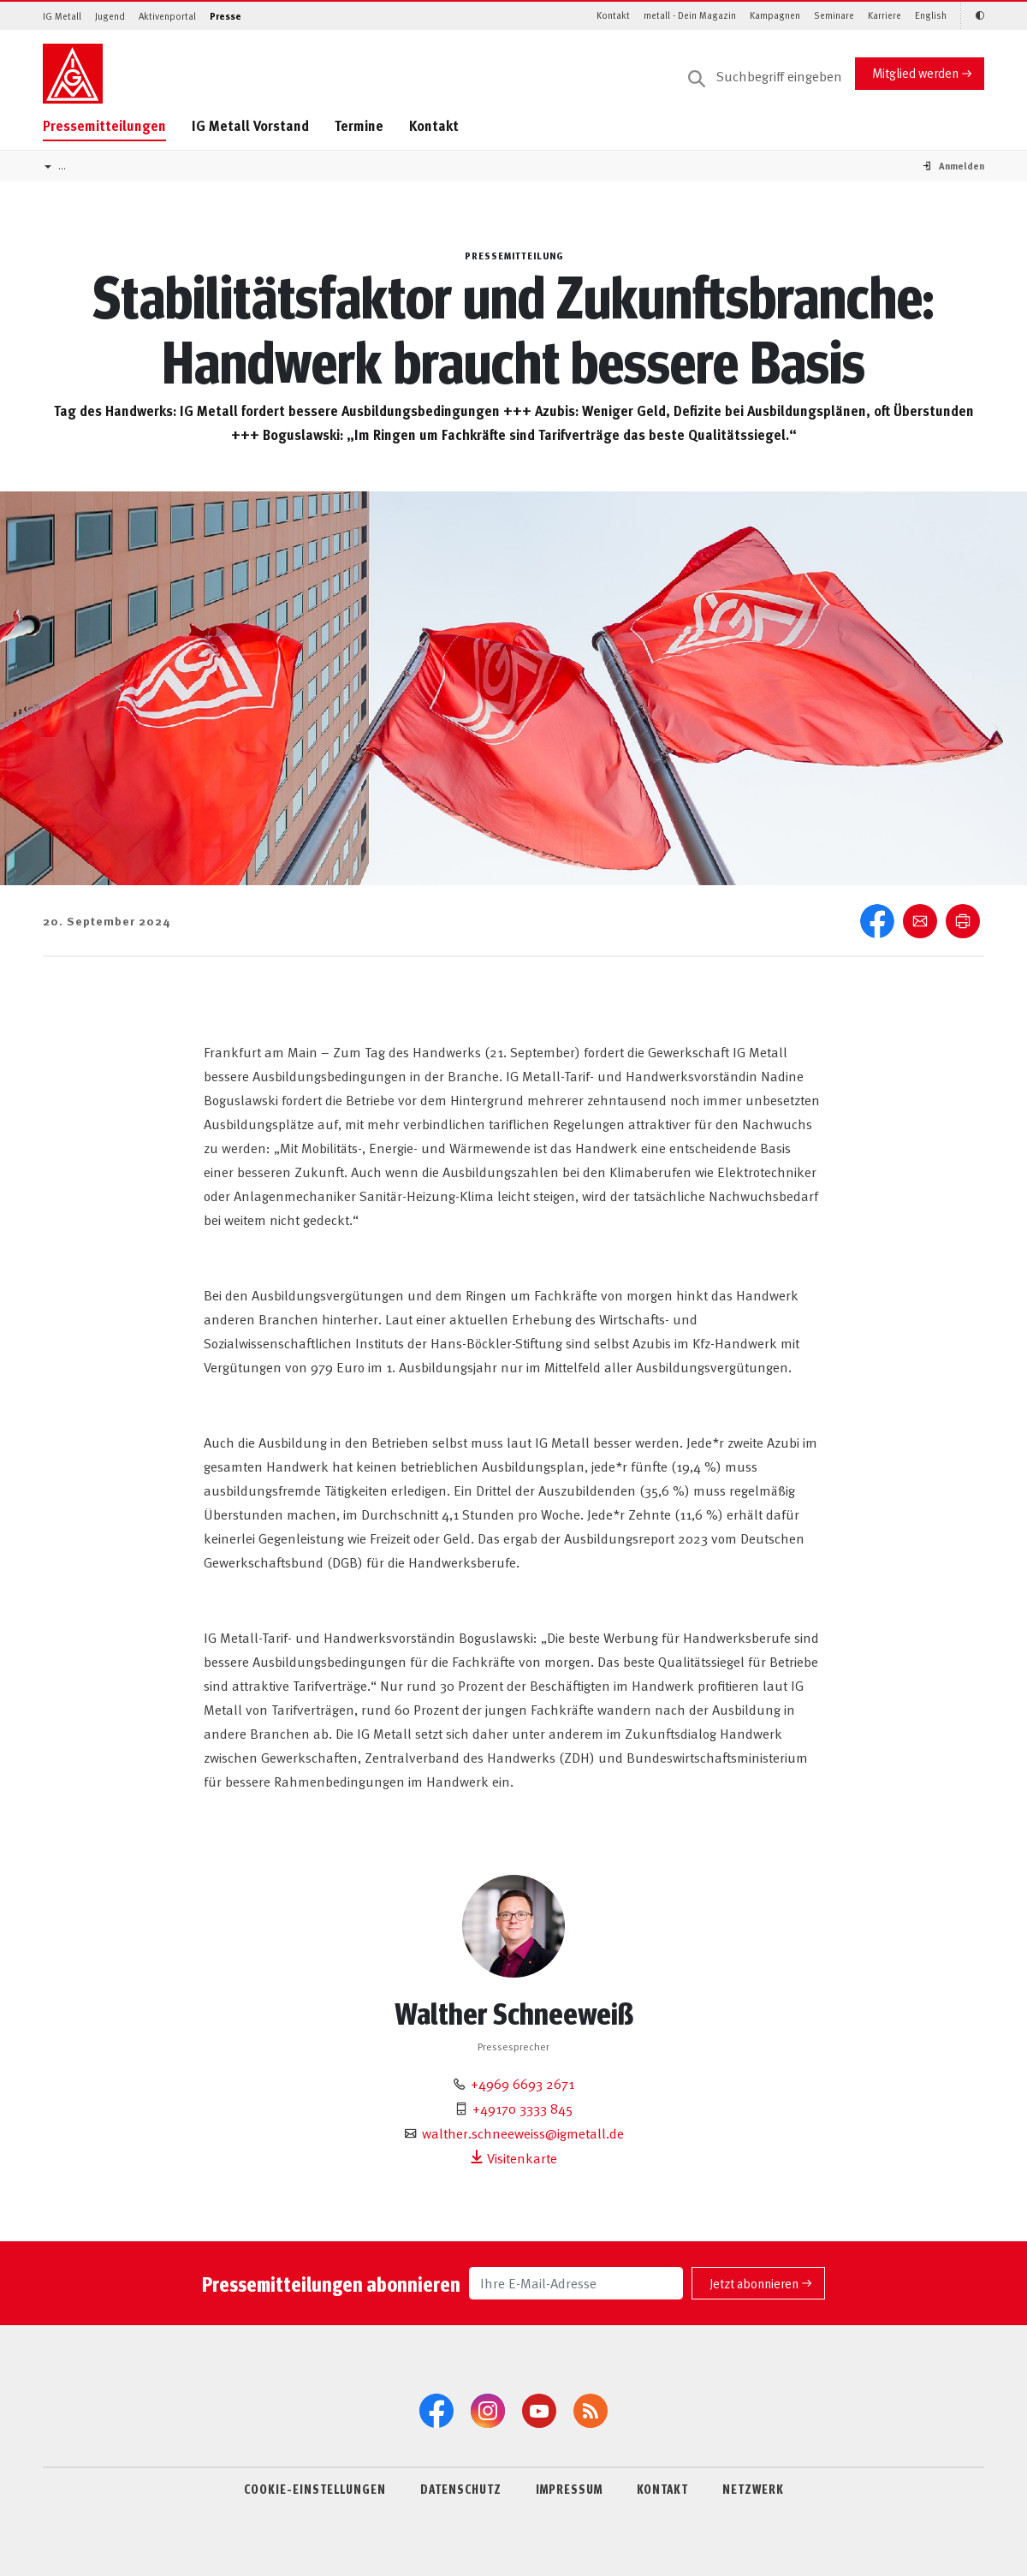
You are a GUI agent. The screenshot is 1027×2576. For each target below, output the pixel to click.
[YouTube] (539, 2411)
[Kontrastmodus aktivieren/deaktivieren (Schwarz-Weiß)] (972, 16)
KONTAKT (662, 2488)
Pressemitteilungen (104, 125)
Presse (225, 15)
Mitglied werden (915, 72)
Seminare (834, 15)
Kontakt (613, 15)
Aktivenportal (167, 15)
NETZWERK (753, 2488)
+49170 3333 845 (522, 2107)
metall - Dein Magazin (690, 15)
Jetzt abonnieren (753, 2283)
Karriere (884, 15)
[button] (961, 165)
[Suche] (765, 77)
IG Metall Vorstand (250, 125)
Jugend (110, 15)
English (931, 15)
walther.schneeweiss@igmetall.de (523, 2132)
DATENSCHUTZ (461, 2488)
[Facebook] (436, 2411)
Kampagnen (775, 15)
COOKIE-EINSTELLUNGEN (315, 2488)
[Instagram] (488, 2411)
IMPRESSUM (569, 2488)
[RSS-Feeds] (590, 2411)
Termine (359, 125)
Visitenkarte (513, 2157)
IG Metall (62, 15)
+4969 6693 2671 (522, 2082)
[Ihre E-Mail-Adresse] (576, 2283)
